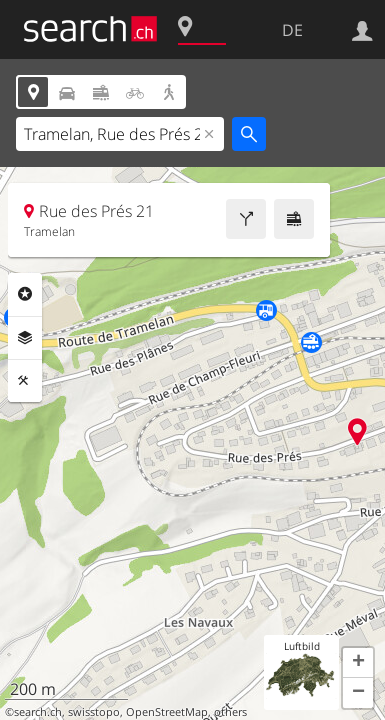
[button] (358, 663)
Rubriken (25, 294)
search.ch (38, 712)
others (230, 712)
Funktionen (25, 381)
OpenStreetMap (167, 712)
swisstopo (94, 712)
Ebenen (25, 338)
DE (292, 30)
